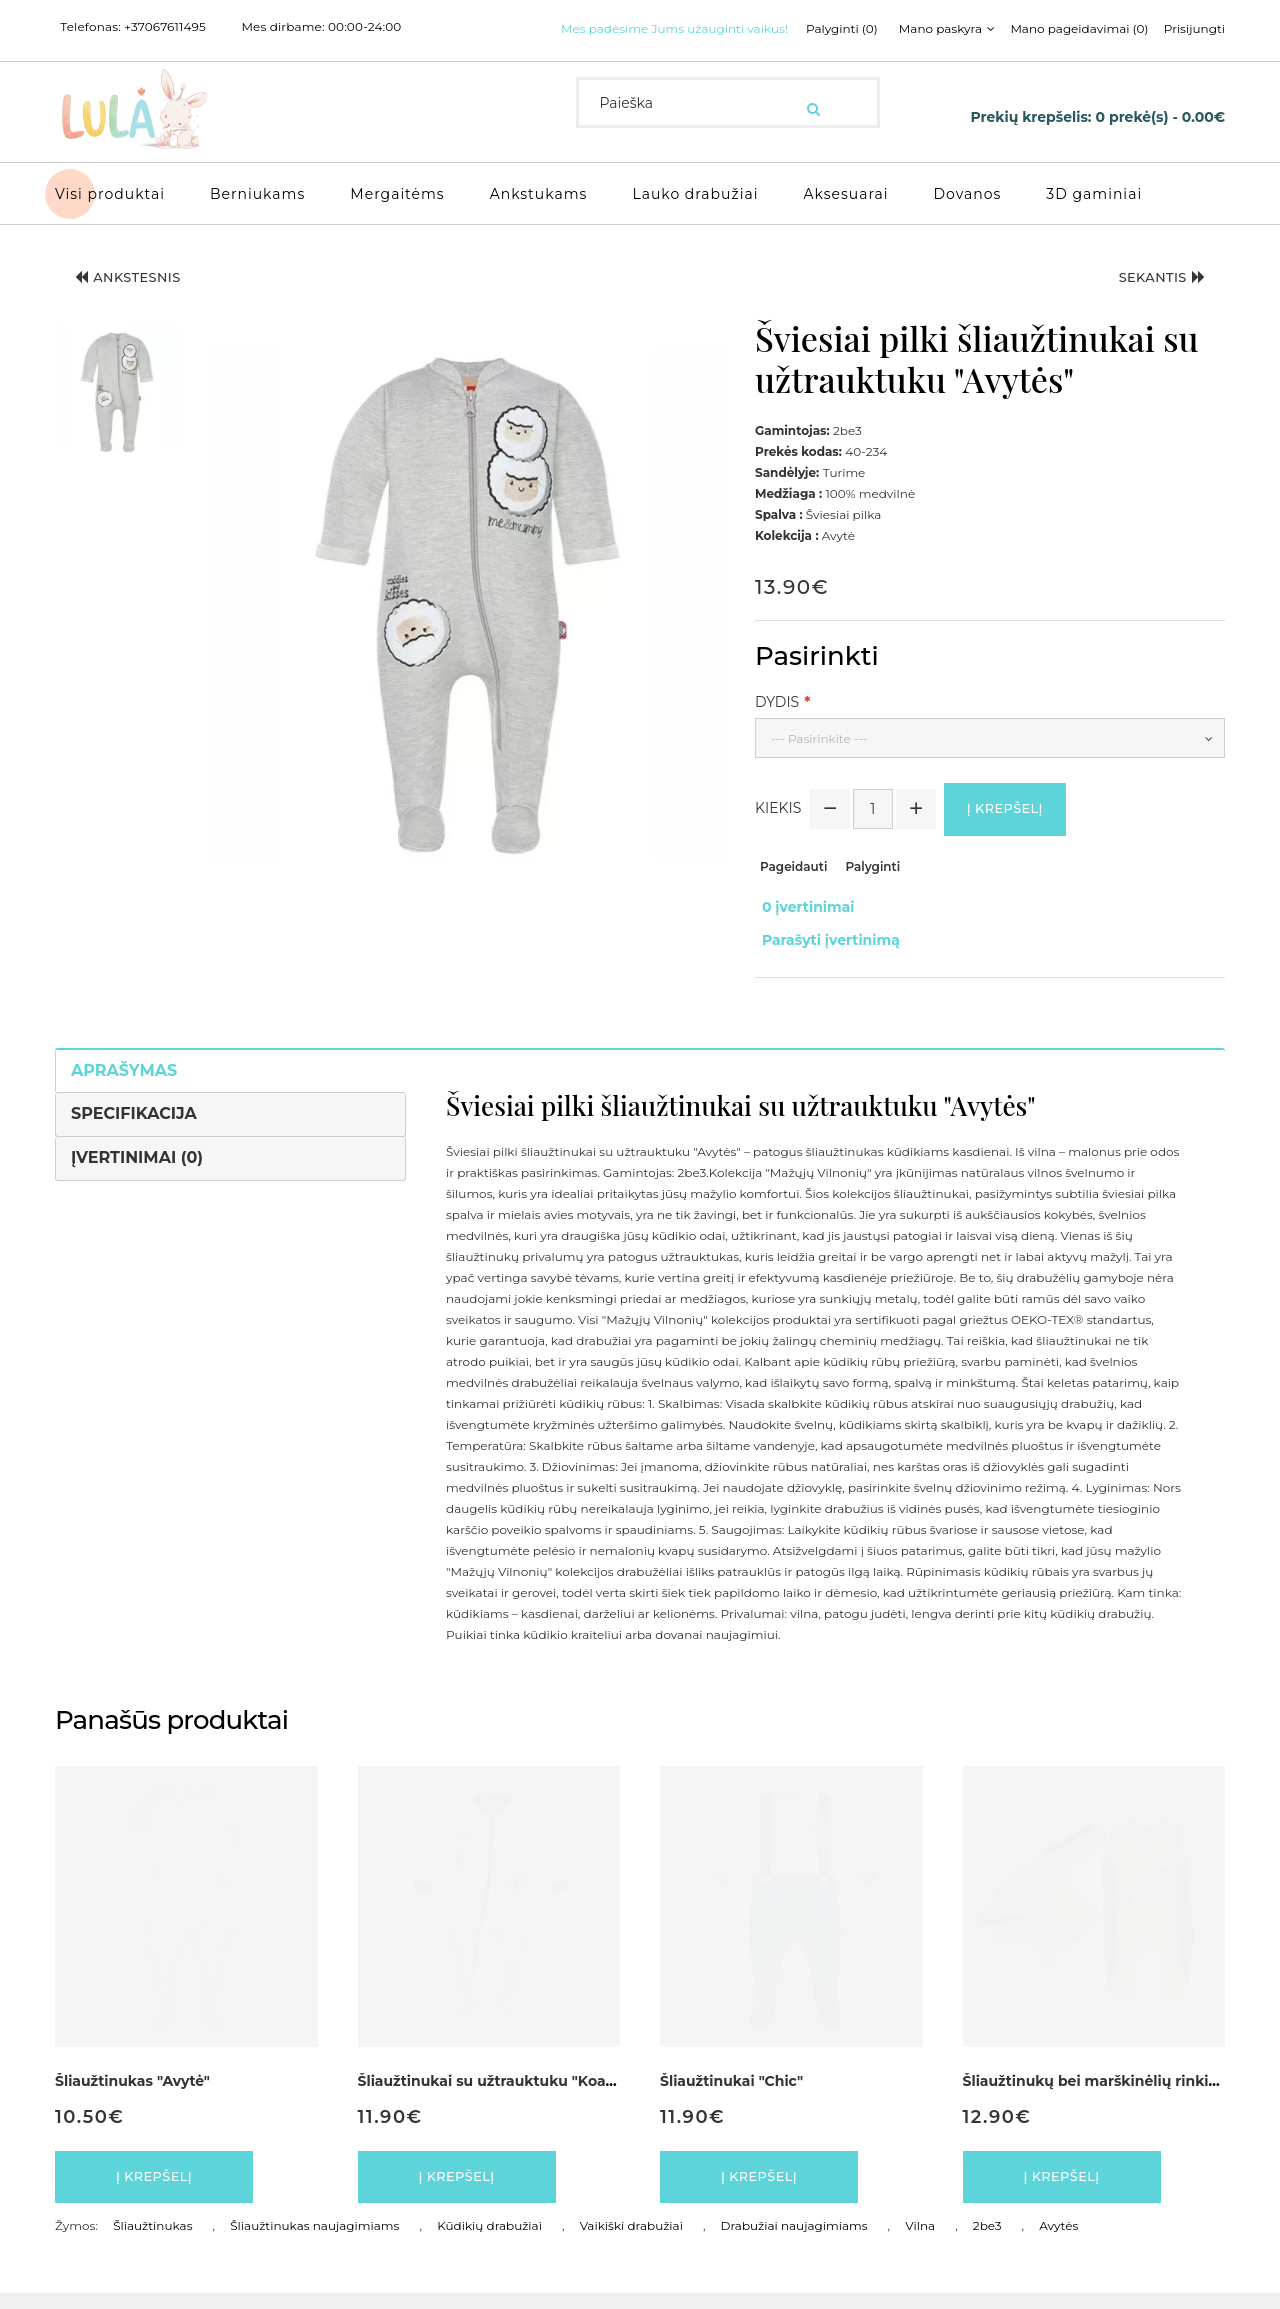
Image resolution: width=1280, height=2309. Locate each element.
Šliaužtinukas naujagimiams (314, 2241)
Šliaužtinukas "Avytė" (132, 2089)
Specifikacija (134, 1121)
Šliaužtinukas (152, 2241)
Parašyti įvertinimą (824, 953)
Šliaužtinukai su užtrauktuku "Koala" (491, 2089)
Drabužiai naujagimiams (794, 2241)
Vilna (920, 2241)
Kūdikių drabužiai (489, 2241)
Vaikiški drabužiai (631, 2241)
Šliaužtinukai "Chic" (731, 2089)
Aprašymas (124, 1077)
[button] (117, 413)
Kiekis (778, 834)
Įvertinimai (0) (137, 1165)
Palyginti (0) (609, 54)
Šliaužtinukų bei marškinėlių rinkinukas (1108, 2089)
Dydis (777, 724)
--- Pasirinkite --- (819, 760)
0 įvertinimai (801, 932)
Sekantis (1151, 304)
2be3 (987, 2241)
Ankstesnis (140, 304)
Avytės (1058, 2241)
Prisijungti (972, 54)
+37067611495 (165, 27)
